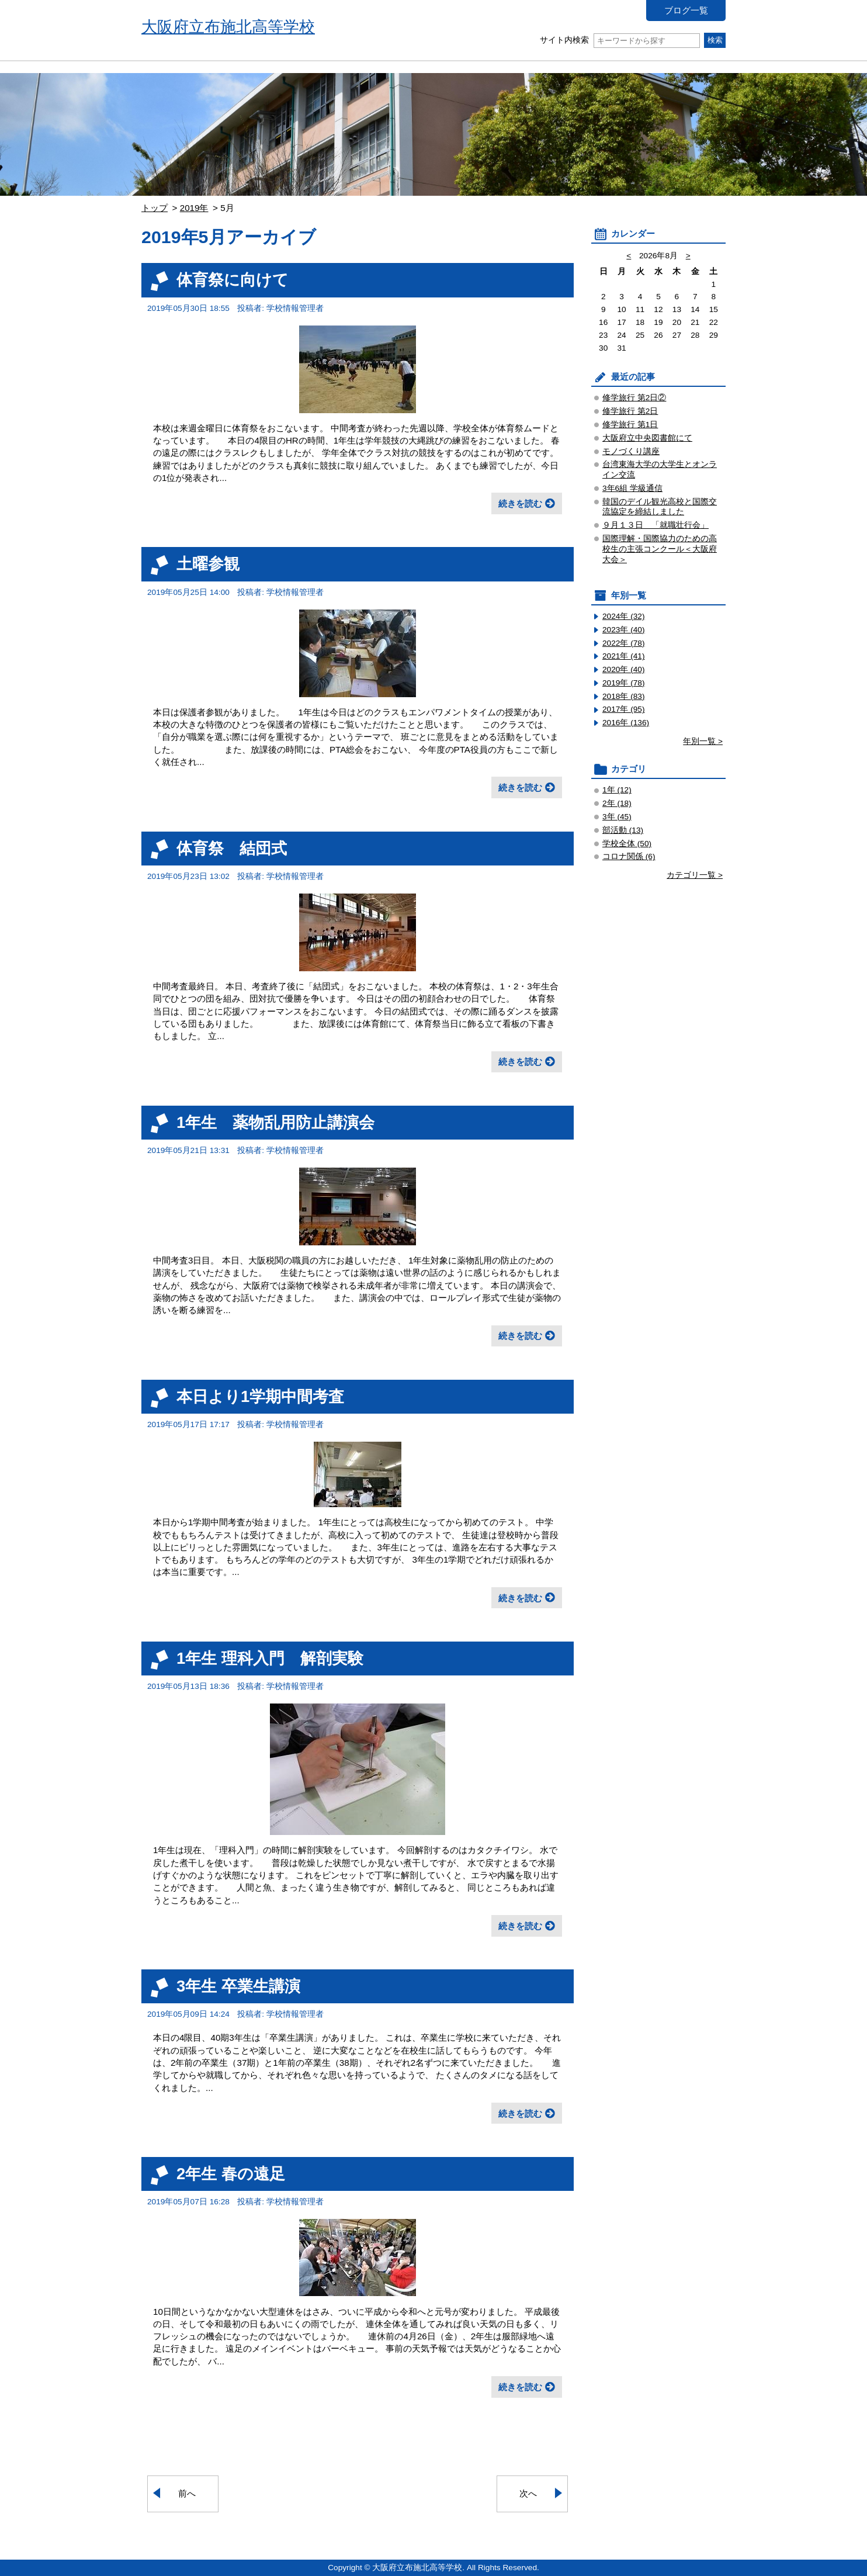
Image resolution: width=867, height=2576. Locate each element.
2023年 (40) (623, 629)
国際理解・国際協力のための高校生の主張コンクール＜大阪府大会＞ (659, 549)
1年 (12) (617, 789)
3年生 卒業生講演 (238, 1986)
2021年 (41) (623, 656)
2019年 (194, 208)
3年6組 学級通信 (632, 488)
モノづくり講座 (631, 451)
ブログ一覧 (686, 10)
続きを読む (520, 503)
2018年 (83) (623, 696)
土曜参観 (208, 564)
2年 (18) (617, 803)
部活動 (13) (622, 830)
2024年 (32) (623, 616)
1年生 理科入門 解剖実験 (269, 1658)
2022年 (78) (623, 643)
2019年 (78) (623, 682)
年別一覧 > (703, 741)
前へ (187, 2493)
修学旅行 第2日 (630, 411)
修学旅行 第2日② (634, 397)
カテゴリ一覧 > (695, 875)
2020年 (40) (623, 669)
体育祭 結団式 (231, 848)
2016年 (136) (625, 722)
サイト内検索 (619, 40)
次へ (528, 2493)
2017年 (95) (623, 709)
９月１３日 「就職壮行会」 (655, 525)
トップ (154, 208)
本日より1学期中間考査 (260, 1396)
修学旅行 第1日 (630, 424)
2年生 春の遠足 (230, 2174)
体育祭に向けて (232, 280)
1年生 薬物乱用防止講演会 (275, 1122)
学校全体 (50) (626, 843)
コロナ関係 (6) (629, 856)
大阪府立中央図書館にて (647, 438)
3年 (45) (617, 816)
